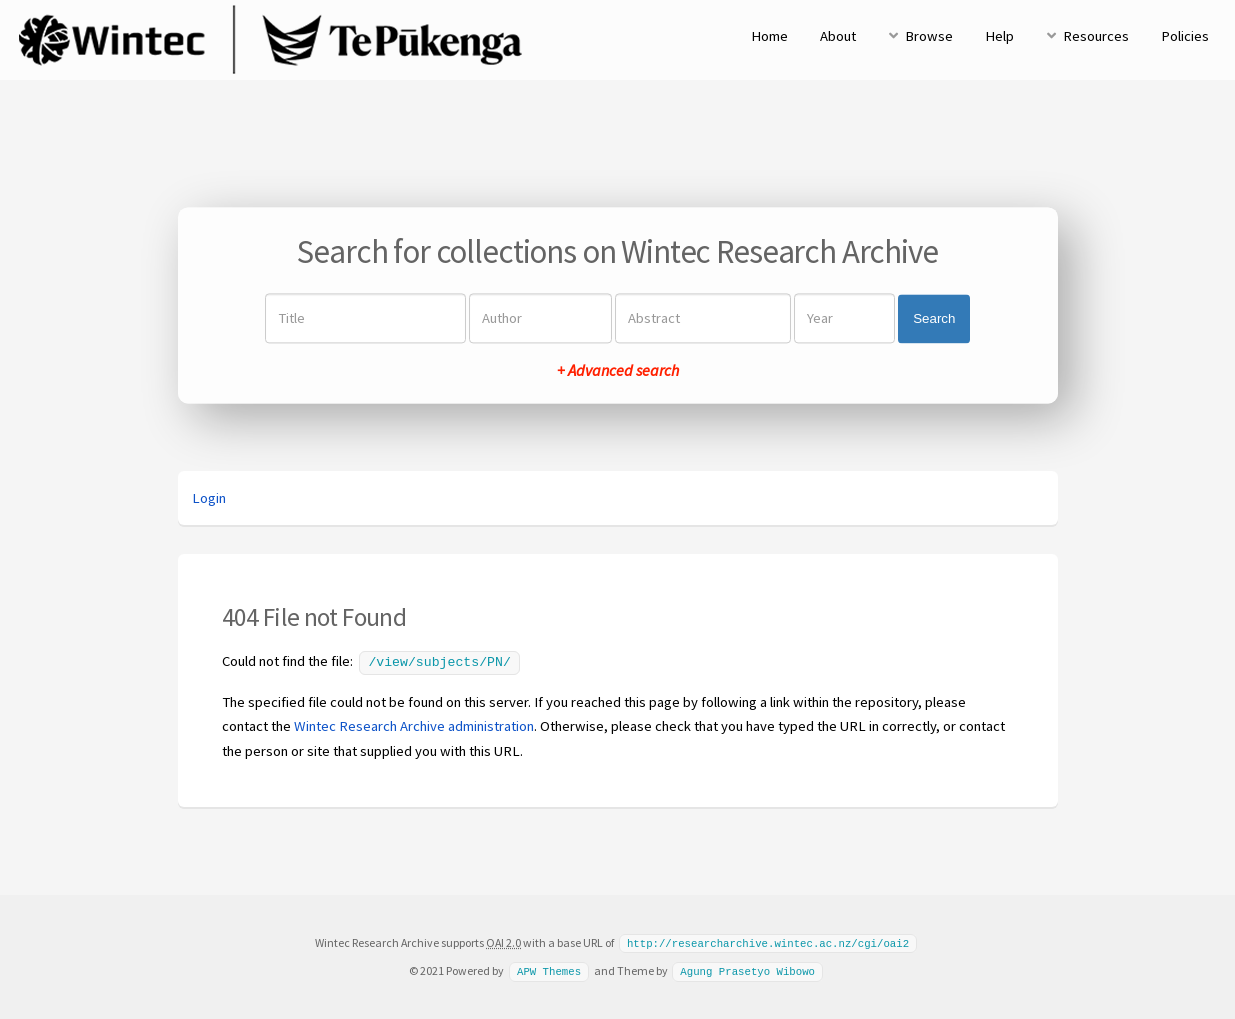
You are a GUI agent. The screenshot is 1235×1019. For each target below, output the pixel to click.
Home (769, 36)
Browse (929, 36)
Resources (1096, 36)
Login (209, 498)
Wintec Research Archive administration (414, 724)
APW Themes (549, 968)
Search (934, 318)
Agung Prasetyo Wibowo (747, 968)
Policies (1185, 36)
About (838, 36)
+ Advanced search (618, 371)
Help (999, 36)
